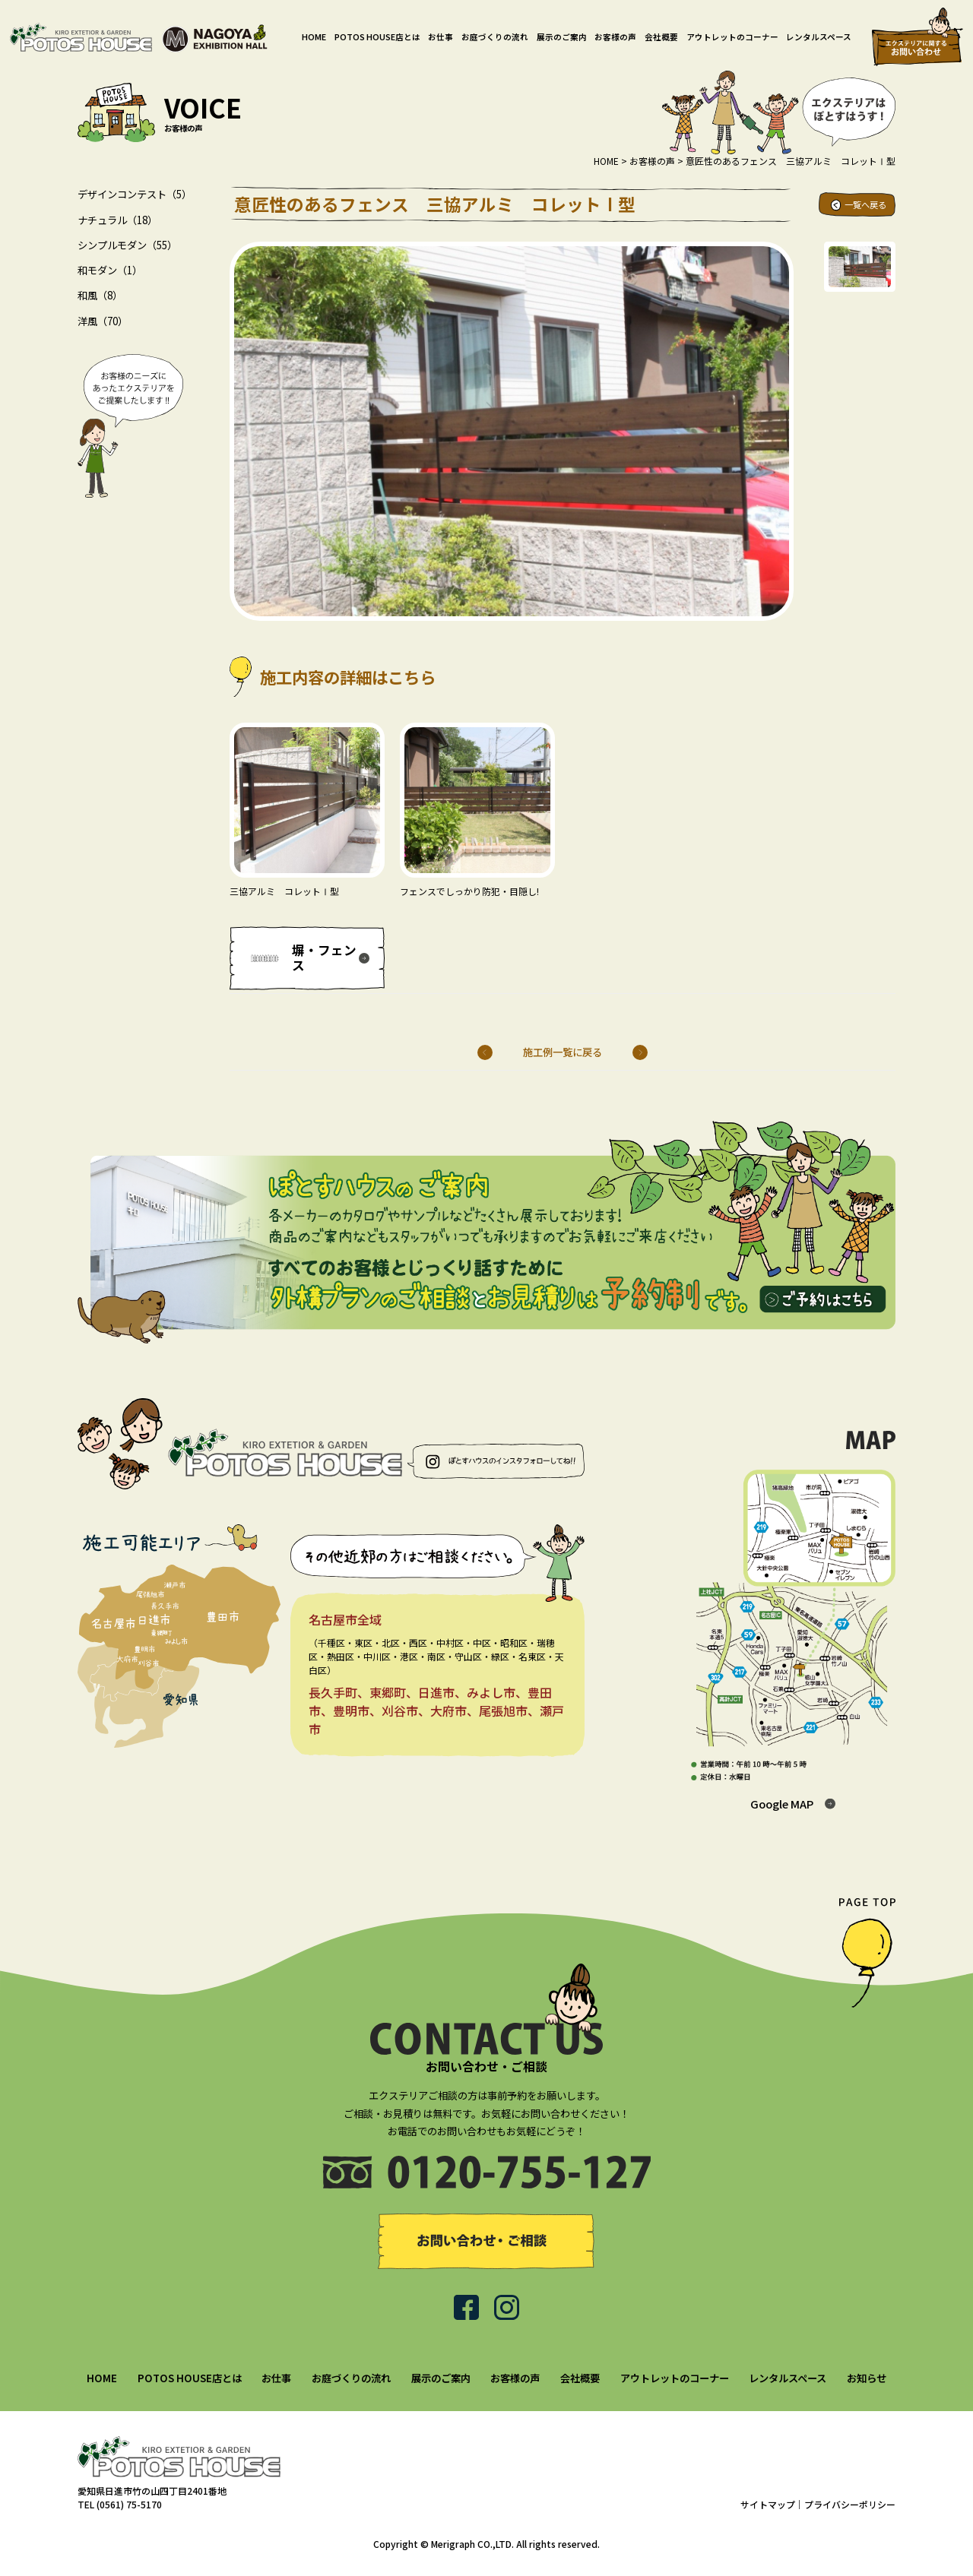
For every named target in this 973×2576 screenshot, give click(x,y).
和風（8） (100, 295)
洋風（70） (103, 321)
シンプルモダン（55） (127, 245)
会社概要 (661, 37)
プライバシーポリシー (849, 2504)
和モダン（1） (110, 270)
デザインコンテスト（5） (135, 194)
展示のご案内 (562, 37)
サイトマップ (767, 2504)
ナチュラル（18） (117, 220)
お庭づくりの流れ (494, 37)
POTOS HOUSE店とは (377, 37)
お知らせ (866, 2378)
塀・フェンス (324, 958)
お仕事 (440, 37)
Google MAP (781, 1804)
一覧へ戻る (865, 204)
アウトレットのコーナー (732, 37)
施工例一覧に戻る (562, 1052)
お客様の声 (615, 37)
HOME (314, 37)
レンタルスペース (818, 37)
